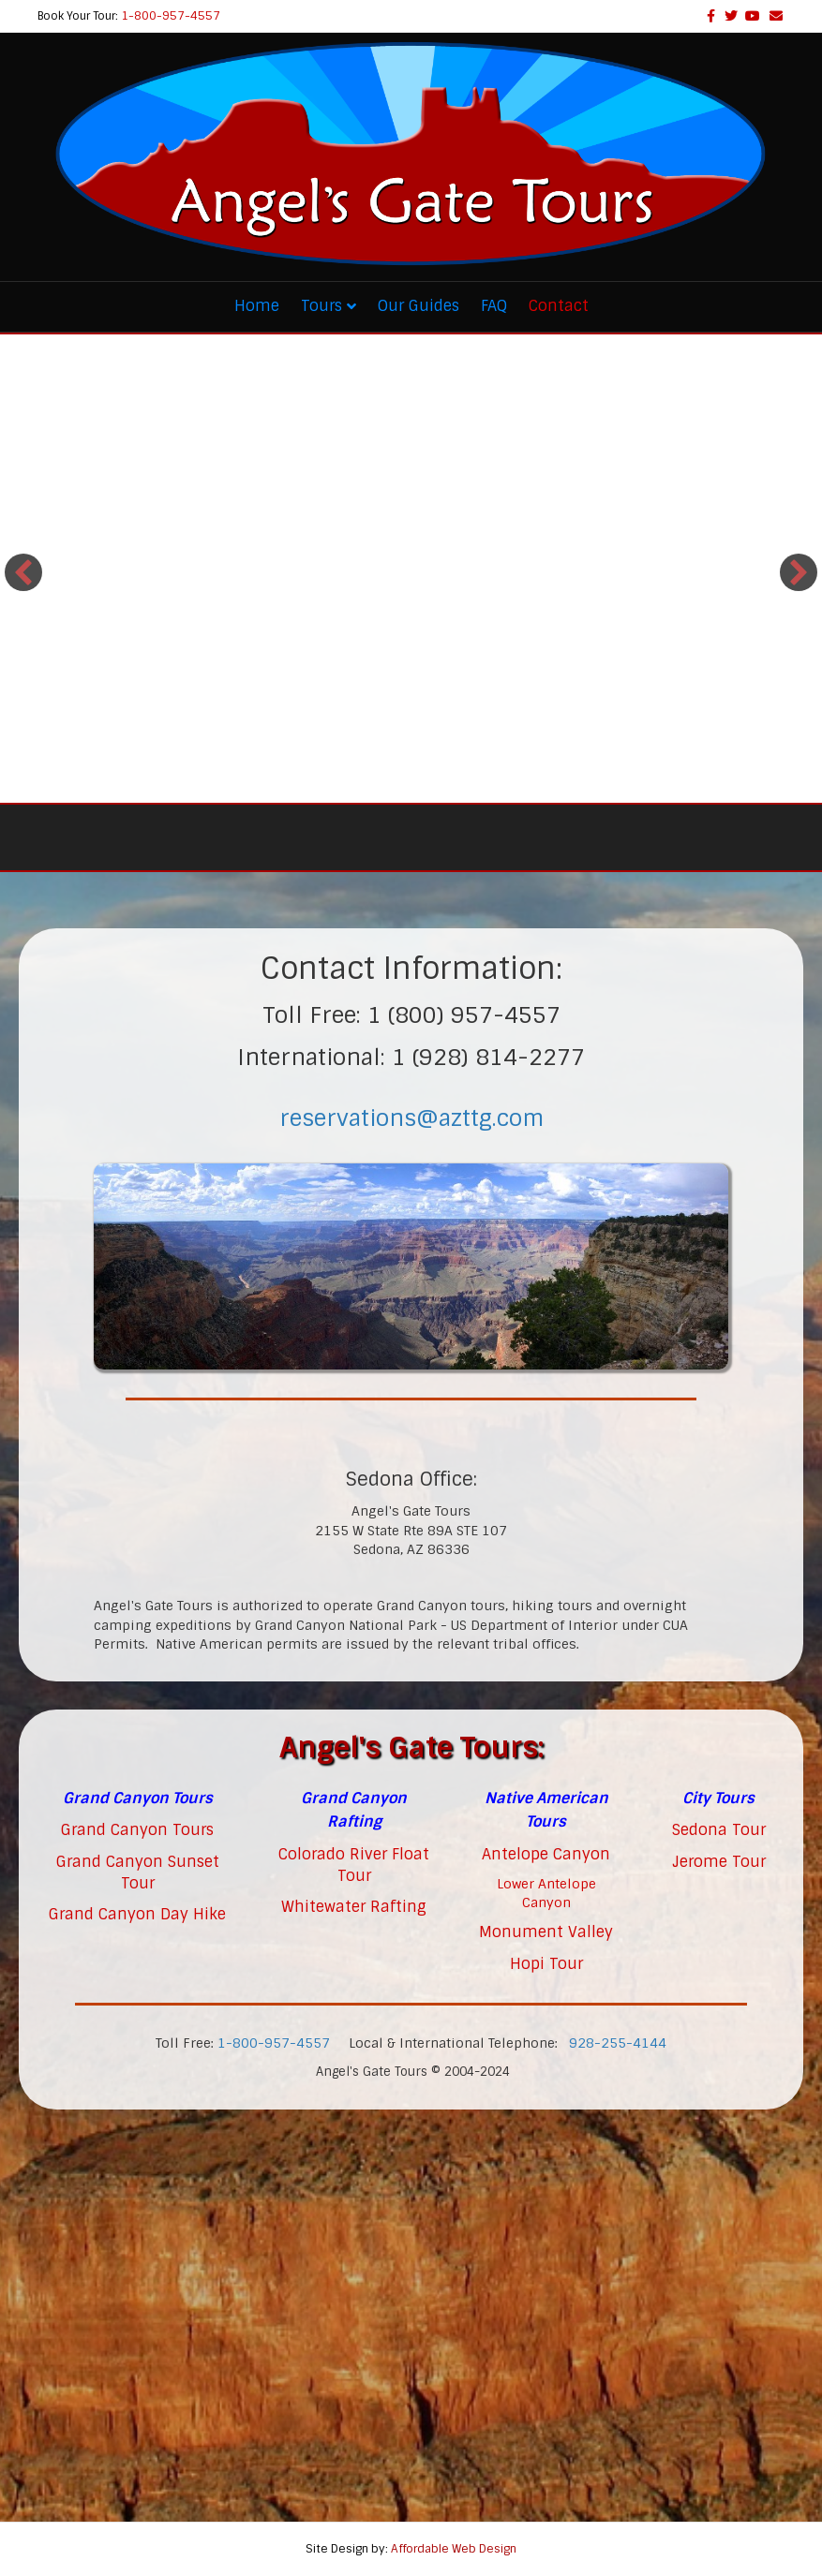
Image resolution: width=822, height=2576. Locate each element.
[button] (23, 572)
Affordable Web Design (453, 2548)
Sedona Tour (719, 1830)
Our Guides (418, 306)
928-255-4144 (617, 2043)
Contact (559, 306)
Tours (321, 306)
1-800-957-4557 (170, 15)
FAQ (494, 306)
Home (256, 306)
